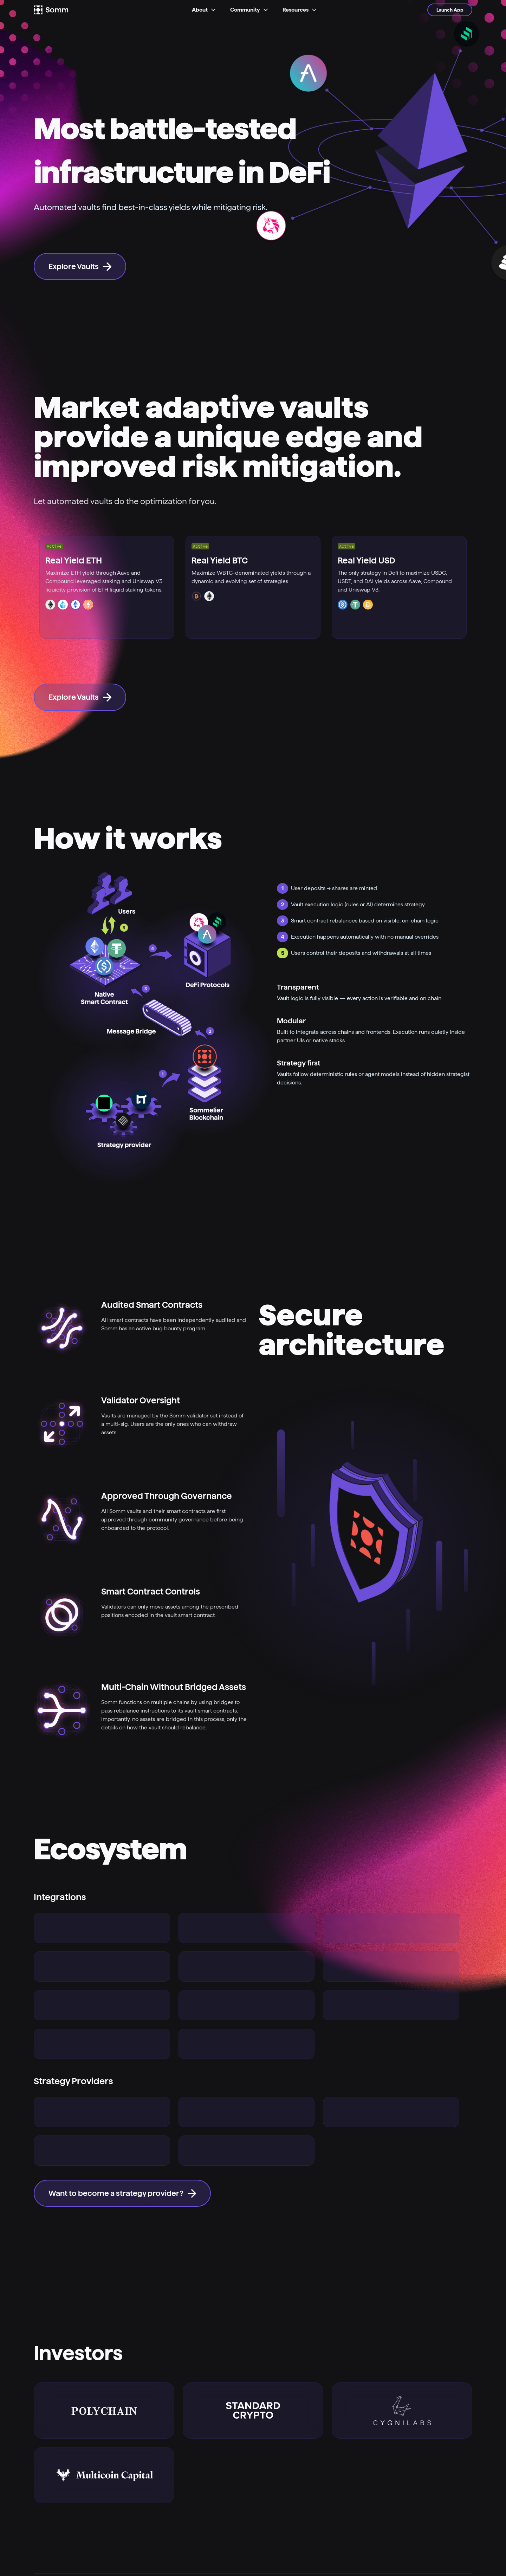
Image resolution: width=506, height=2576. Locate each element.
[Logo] (60, 9)
